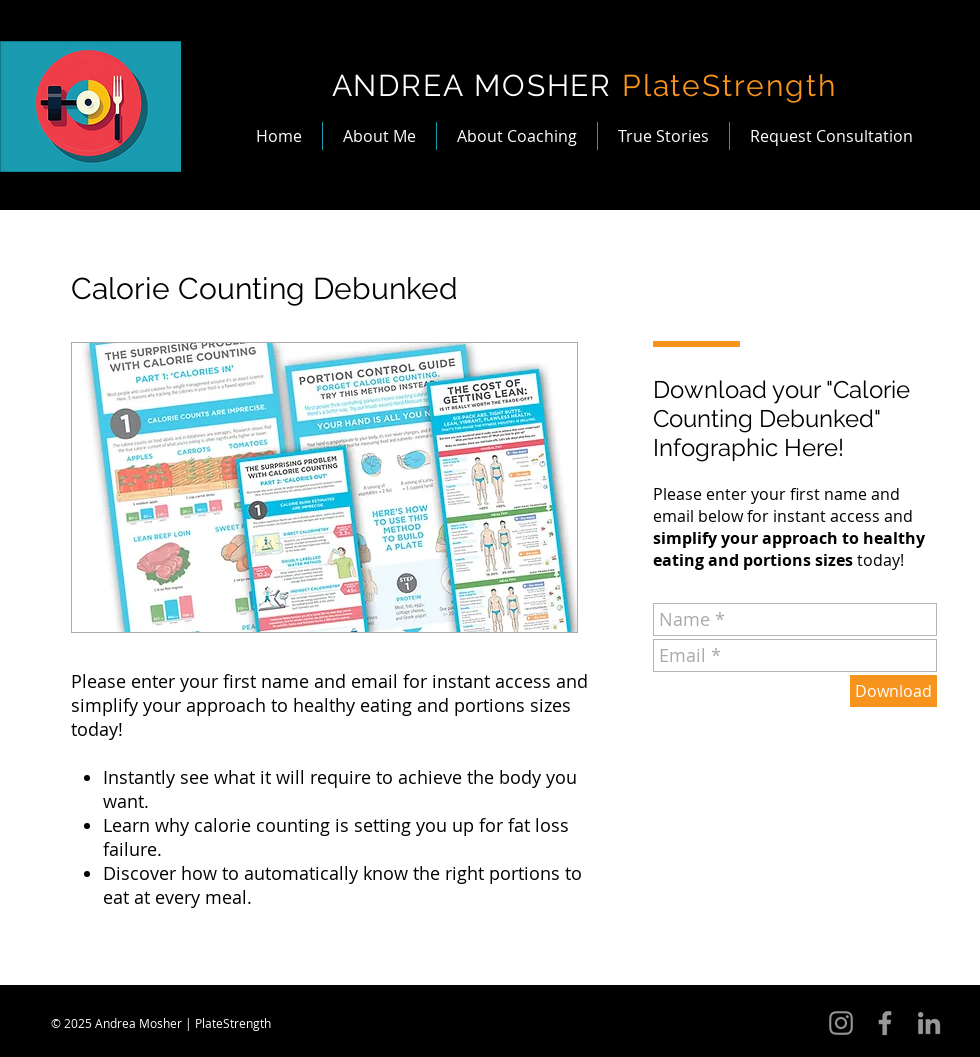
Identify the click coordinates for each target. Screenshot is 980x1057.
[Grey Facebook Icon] (885, 1023)
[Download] (893, 691)
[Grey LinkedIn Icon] (929, 1023)
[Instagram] (841, 1023)
